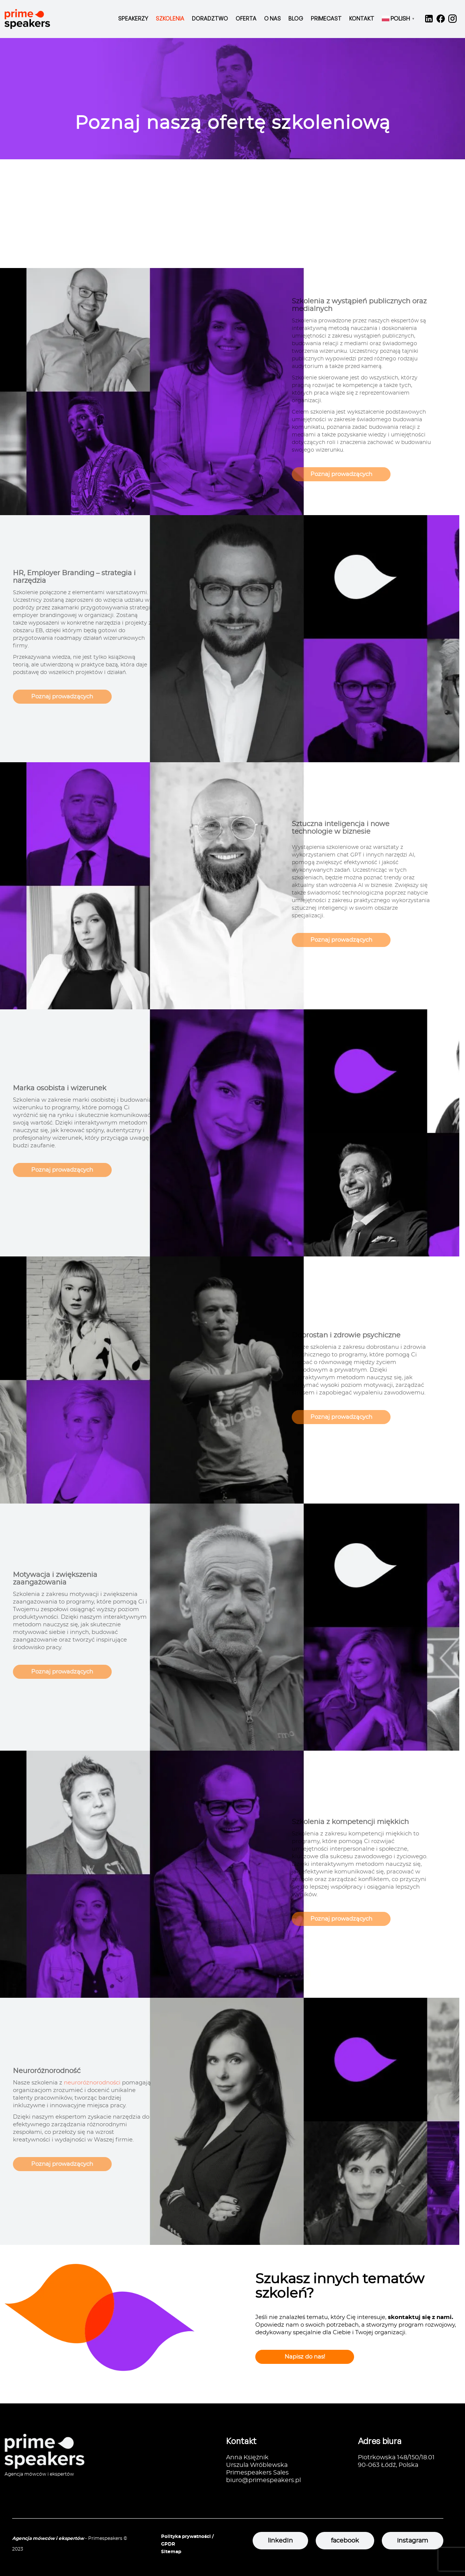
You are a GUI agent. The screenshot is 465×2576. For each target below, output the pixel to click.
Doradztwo (210, 18)
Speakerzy (133, 18)
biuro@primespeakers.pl (263, 2480)
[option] (232, 98)
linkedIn (280, 2541)
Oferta (246, 18)
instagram (412, 2541)
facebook (345, 2541)
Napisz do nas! (305, 2357)
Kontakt (361, 18)
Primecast (326, 18)
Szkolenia (170, 18)
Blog (295, 18)
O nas (272, 18)
